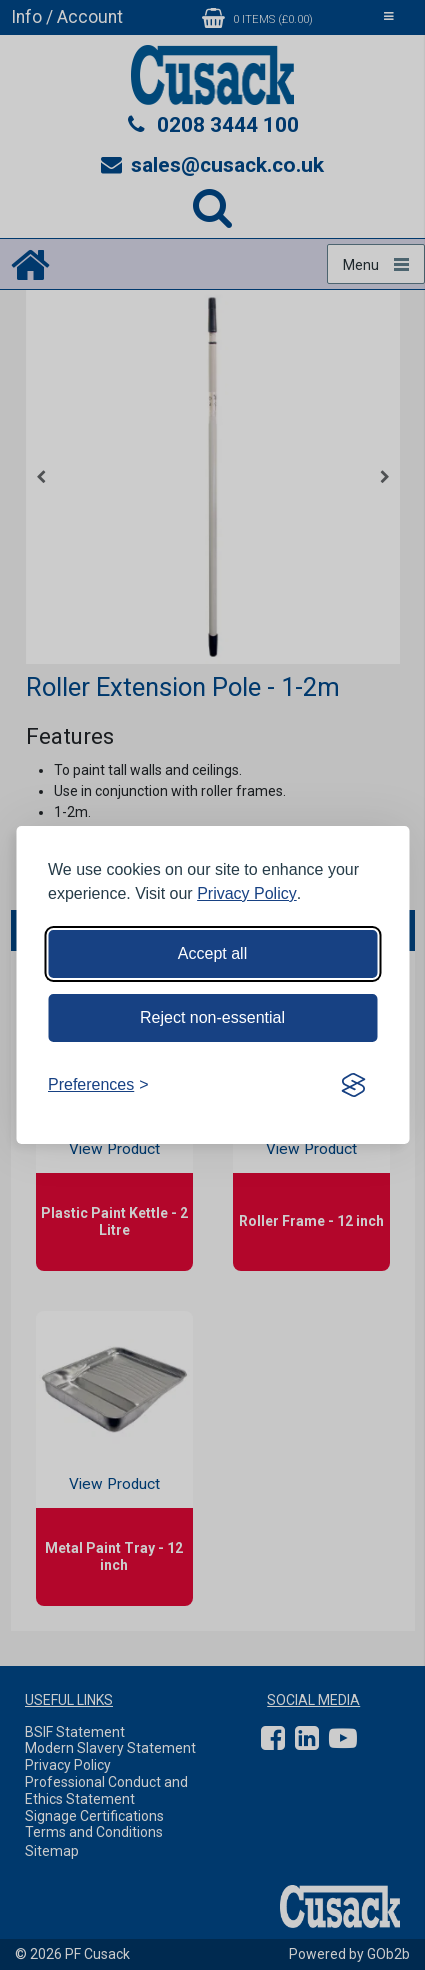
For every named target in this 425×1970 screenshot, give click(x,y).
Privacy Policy (247, 893)
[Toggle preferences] (98, 1085)
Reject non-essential (212, 1017)
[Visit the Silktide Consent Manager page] (353, 1085)
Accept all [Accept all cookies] (212, 953)
